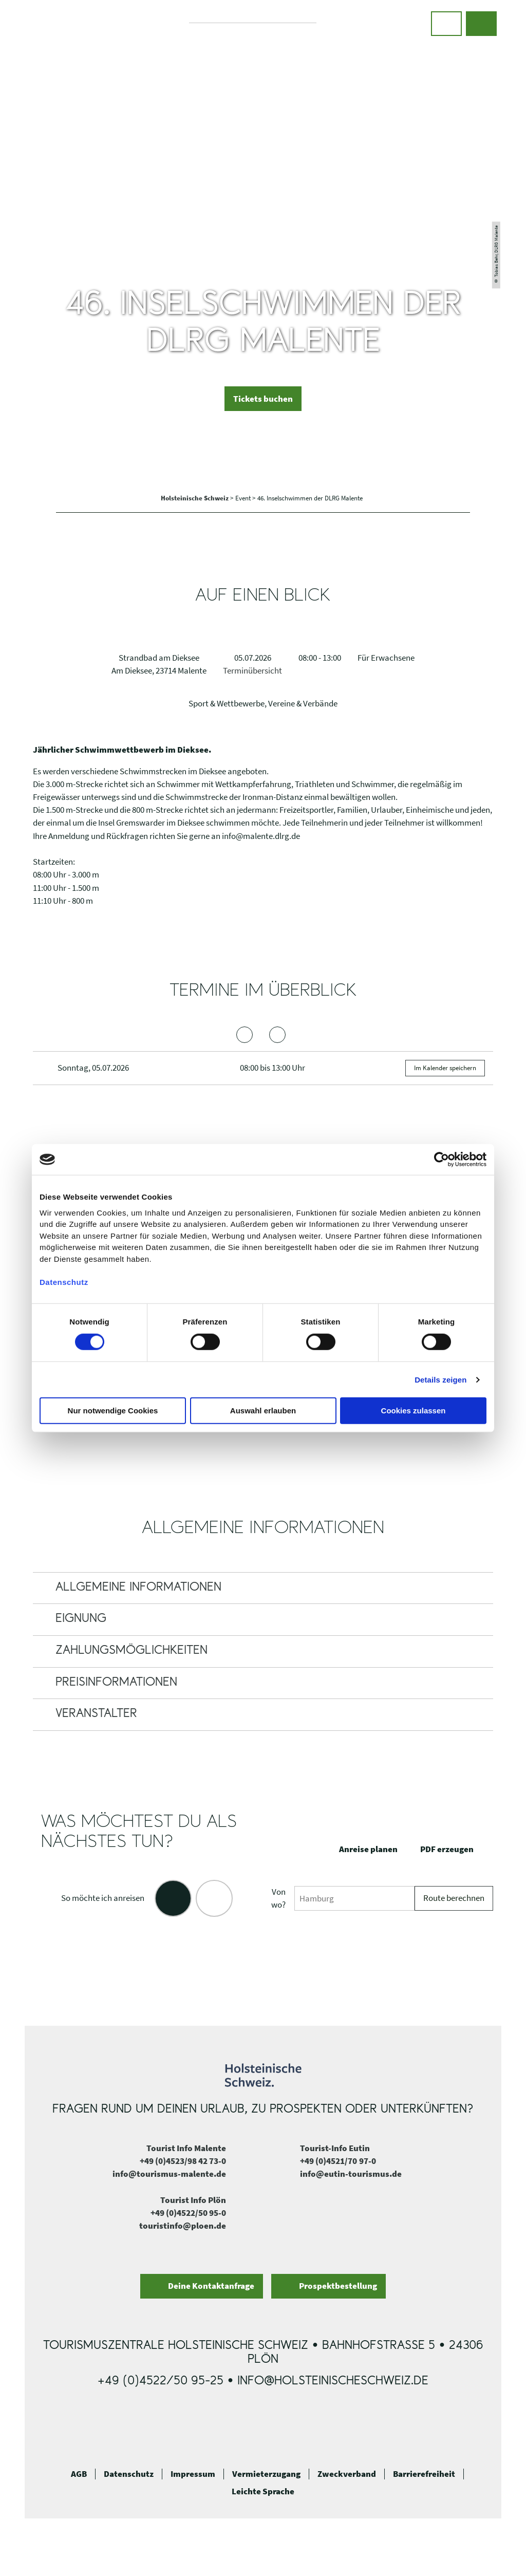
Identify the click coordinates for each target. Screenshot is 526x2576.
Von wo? (278, 1898)
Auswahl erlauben (263, 1410)
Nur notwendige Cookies (113, 1410)
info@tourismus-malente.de (169, 2173)
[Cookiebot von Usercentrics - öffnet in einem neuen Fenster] (441, 1159)
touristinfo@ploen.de (182, 2225)
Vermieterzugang (266, 2474)
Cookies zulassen (413, 1410)
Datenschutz (129, 2474)
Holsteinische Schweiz (195, 498)
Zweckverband (346, 2474)
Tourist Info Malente (186, 2148)
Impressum (193, 2474)
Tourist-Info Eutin (335, 2148)
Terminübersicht (252, 670)
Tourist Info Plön (193, 2200)
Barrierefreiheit (424, 2474)
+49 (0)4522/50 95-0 (188, 2212)
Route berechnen (453, 1897)
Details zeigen (440, 1379)
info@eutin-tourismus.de (351, 2173)
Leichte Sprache (263, 2491)
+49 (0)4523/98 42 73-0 (183, 2161)
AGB (79, 2474)
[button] (446, 23)
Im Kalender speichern (445, 1067)
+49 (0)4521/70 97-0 (338, 2161)
